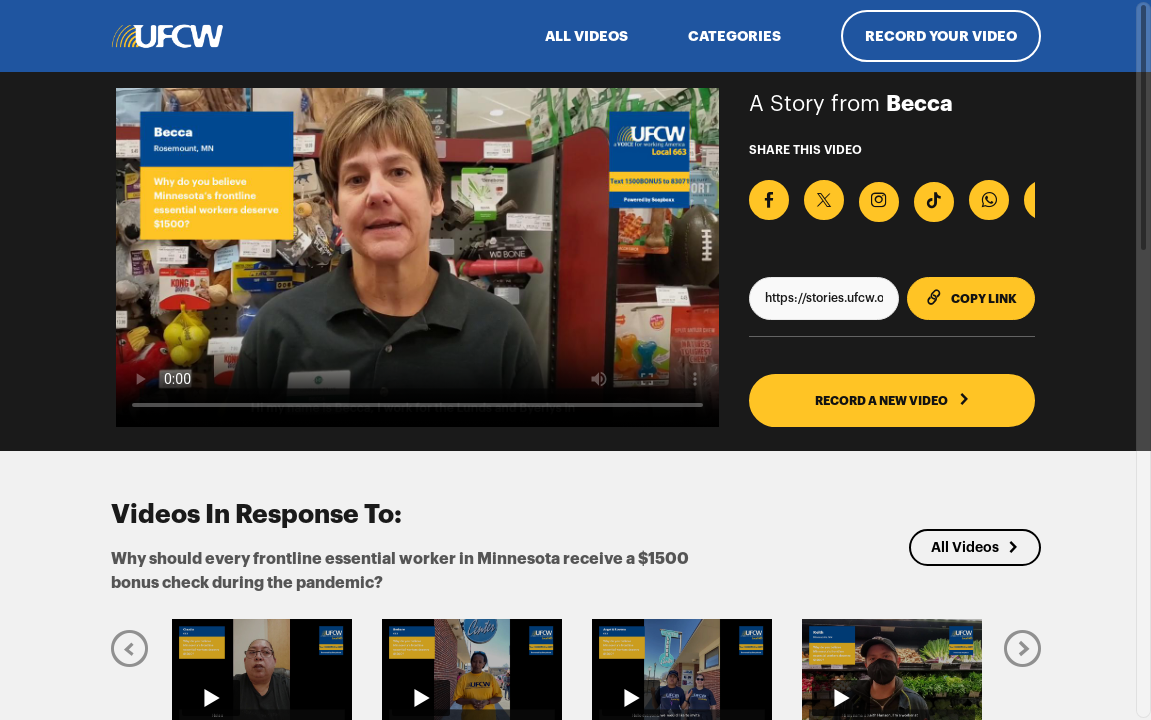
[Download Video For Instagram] (879, 202)
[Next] (1022, 647)
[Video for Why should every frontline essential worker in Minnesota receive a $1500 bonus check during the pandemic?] (417, 257)
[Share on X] (824, 200)
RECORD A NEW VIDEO (892, 400)
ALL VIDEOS (586, 36)
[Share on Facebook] (769, 200)
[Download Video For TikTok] (934, 202)
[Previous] (129, 647)
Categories (734, 36)
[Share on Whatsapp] (989, 200)
